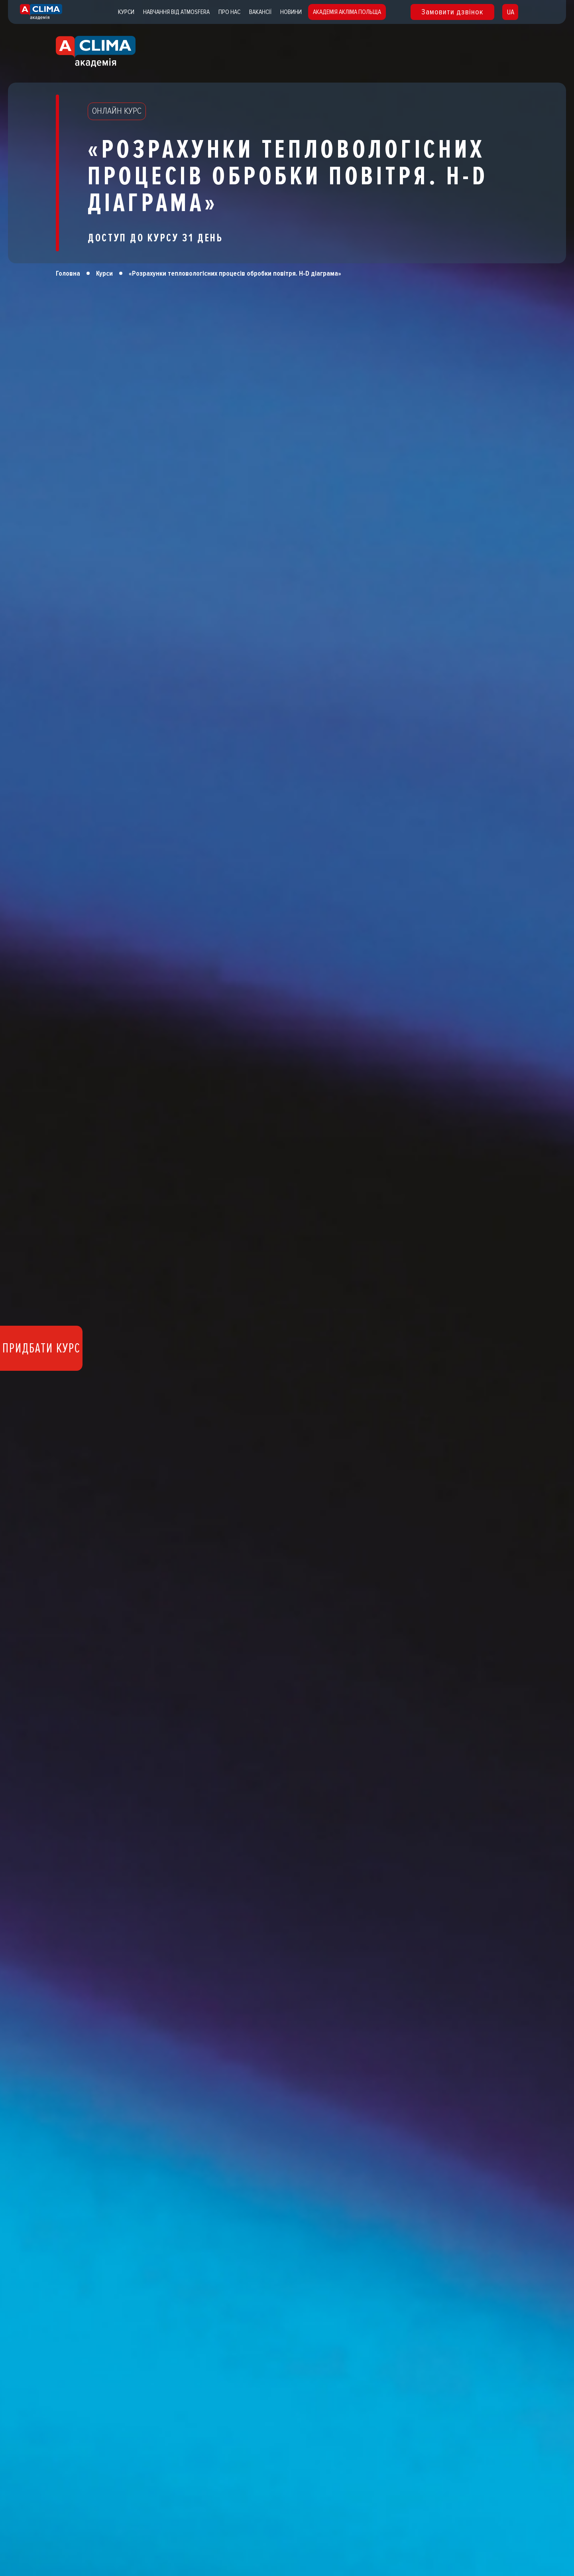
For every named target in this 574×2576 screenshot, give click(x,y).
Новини (291, 12)
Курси (126, 12)
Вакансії (260, 12)
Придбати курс (41, 1348)
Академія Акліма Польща (347, 12)
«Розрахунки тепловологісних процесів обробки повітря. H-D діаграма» (235, 273)
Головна (68, 273)
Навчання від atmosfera (176, 12)
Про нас (229, 12)
